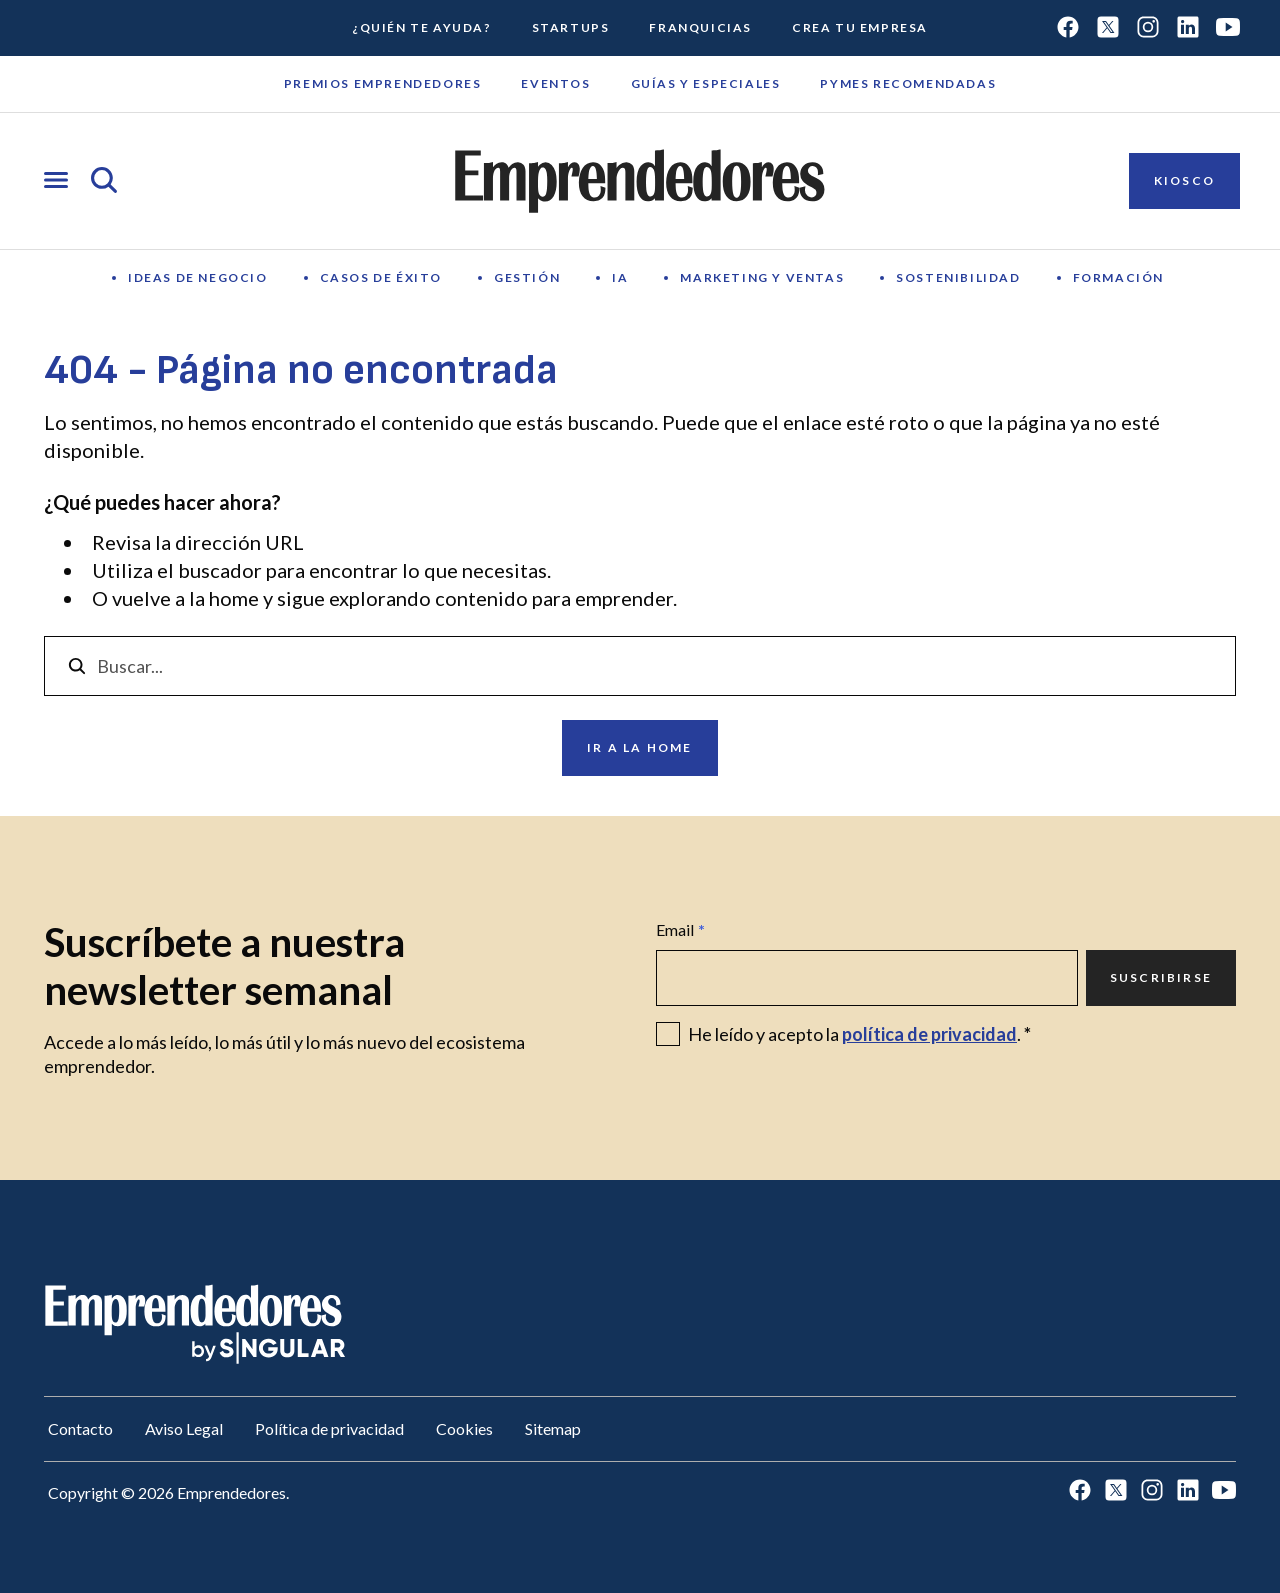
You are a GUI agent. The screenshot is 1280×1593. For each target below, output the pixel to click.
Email (680, 930)
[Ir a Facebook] (1068, 28)
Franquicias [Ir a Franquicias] (700, 27)
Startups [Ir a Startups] (571, 27)
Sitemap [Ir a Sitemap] (553, 1428)
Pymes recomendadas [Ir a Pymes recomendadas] (908, 83)
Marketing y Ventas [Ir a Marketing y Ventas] (762, 277)
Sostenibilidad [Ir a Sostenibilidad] (958, 277)
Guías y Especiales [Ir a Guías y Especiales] (706, 83)
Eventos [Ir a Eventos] (555, 83)
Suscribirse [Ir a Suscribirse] (1161, 977)
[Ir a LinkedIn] (1188, 28)
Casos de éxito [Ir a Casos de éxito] (381, 277)
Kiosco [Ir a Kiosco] (1184, 180)
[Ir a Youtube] (1228, 28)
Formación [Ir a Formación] (1118, 277)
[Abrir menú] (56, 181)
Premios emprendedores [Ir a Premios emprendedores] (383, 83)
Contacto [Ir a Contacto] (80, 1428)
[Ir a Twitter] (1108, 28)
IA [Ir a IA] (620, 277)
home (234, 598)
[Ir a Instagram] (1148, 28)
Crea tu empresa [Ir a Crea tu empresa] (860, 27)
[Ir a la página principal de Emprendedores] (640, 181)
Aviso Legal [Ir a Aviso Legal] (184, 1428)
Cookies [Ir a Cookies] (464, 1428)
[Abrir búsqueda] (104, 181)
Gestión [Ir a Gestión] (527, 277)
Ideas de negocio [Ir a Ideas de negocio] (198, 277)
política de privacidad (929, 1034)
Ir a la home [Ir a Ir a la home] (639, 747)
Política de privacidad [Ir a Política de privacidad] (329, 1428)
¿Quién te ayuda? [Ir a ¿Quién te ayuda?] (422, 27)
